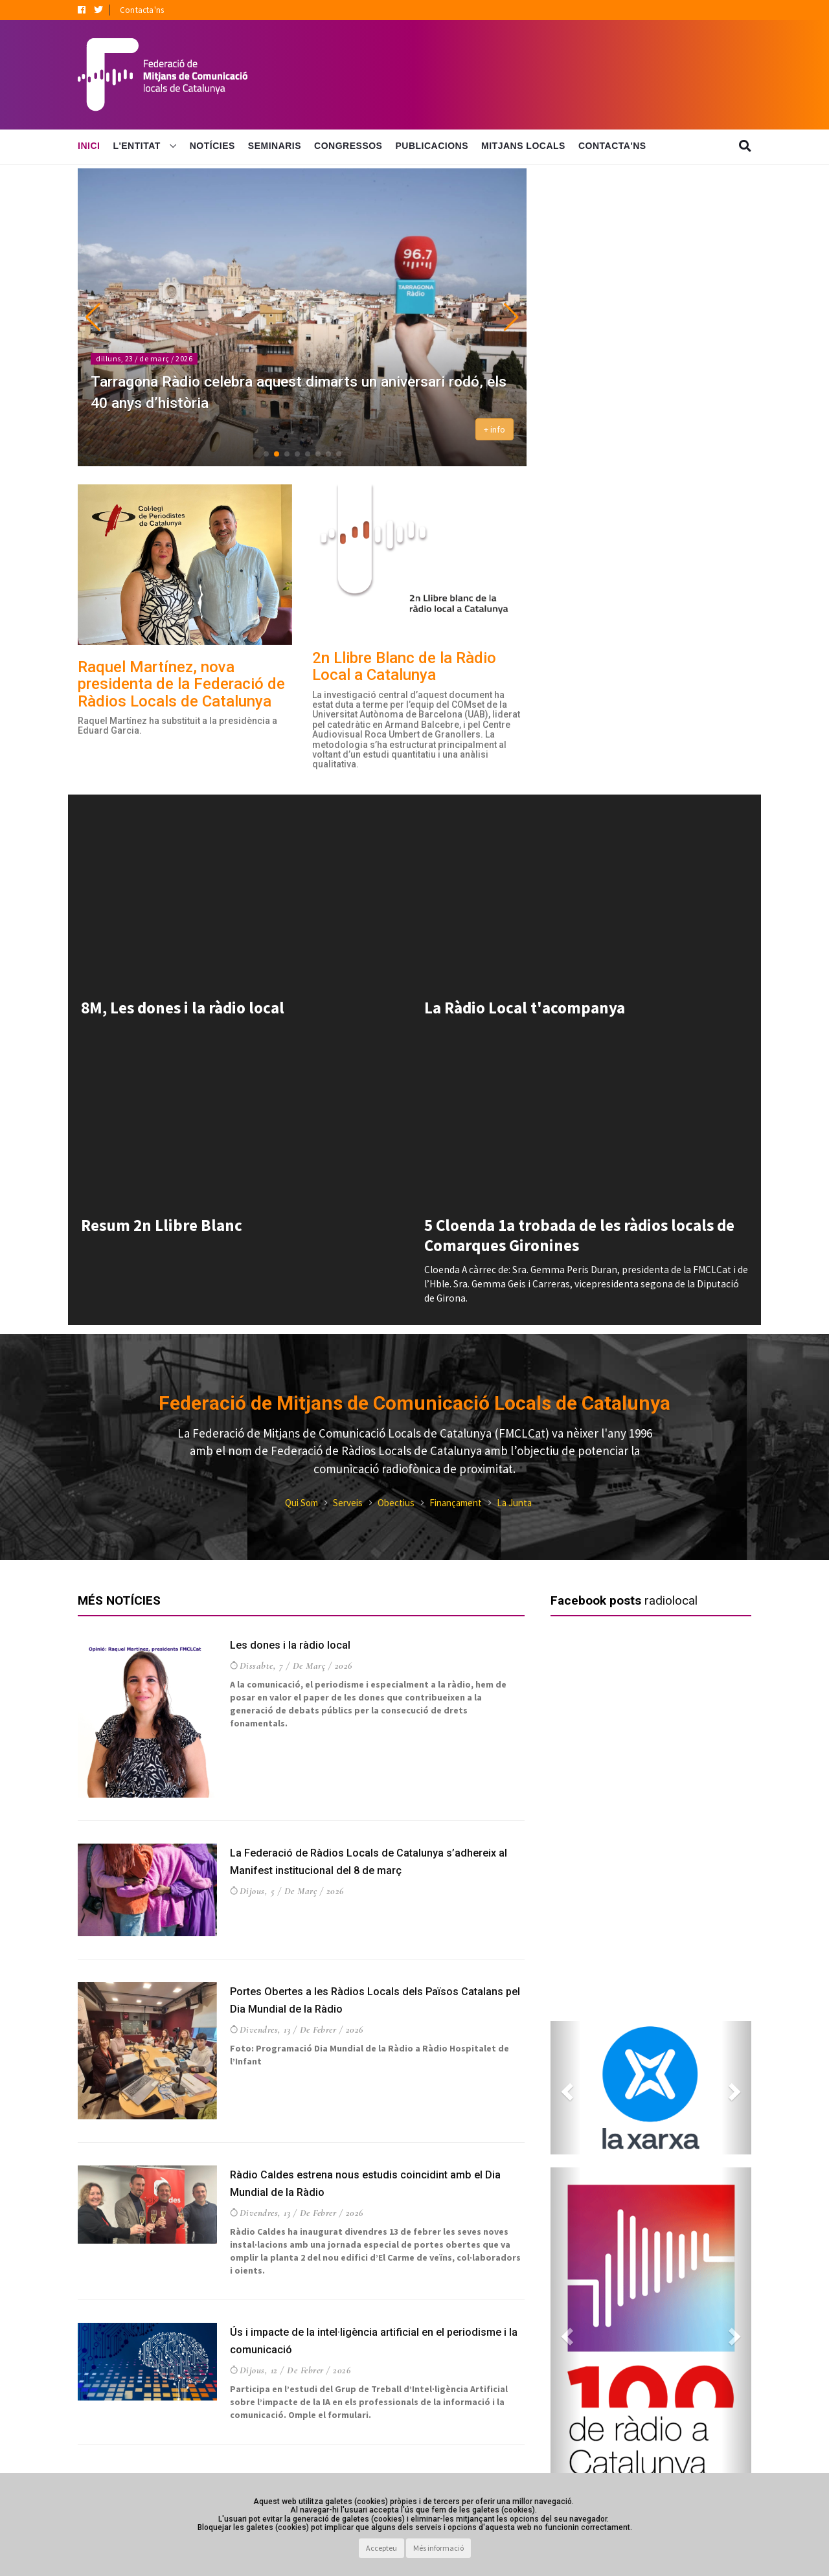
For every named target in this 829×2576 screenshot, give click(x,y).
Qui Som (301, 1503)
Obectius (396, 1503)
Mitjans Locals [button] (523, 146)
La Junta (514, 1503)
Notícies (212, 146)
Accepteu (381, 2548)
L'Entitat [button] (138, 146)
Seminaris (274, 146)
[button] (93, 317)
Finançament (455, 1503)
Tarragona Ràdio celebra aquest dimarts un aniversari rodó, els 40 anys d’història (276, 390)
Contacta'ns (142, 10)
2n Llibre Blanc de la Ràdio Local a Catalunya (404, 666)
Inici (89, 146)
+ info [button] (494, 429)
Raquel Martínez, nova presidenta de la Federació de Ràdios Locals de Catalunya (181, 684)
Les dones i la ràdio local (294, 1644)
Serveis (348, 1503)
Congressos (348, 146)
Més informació (438, 2548)
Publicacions (431, 146)
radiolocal (671, 1600)
